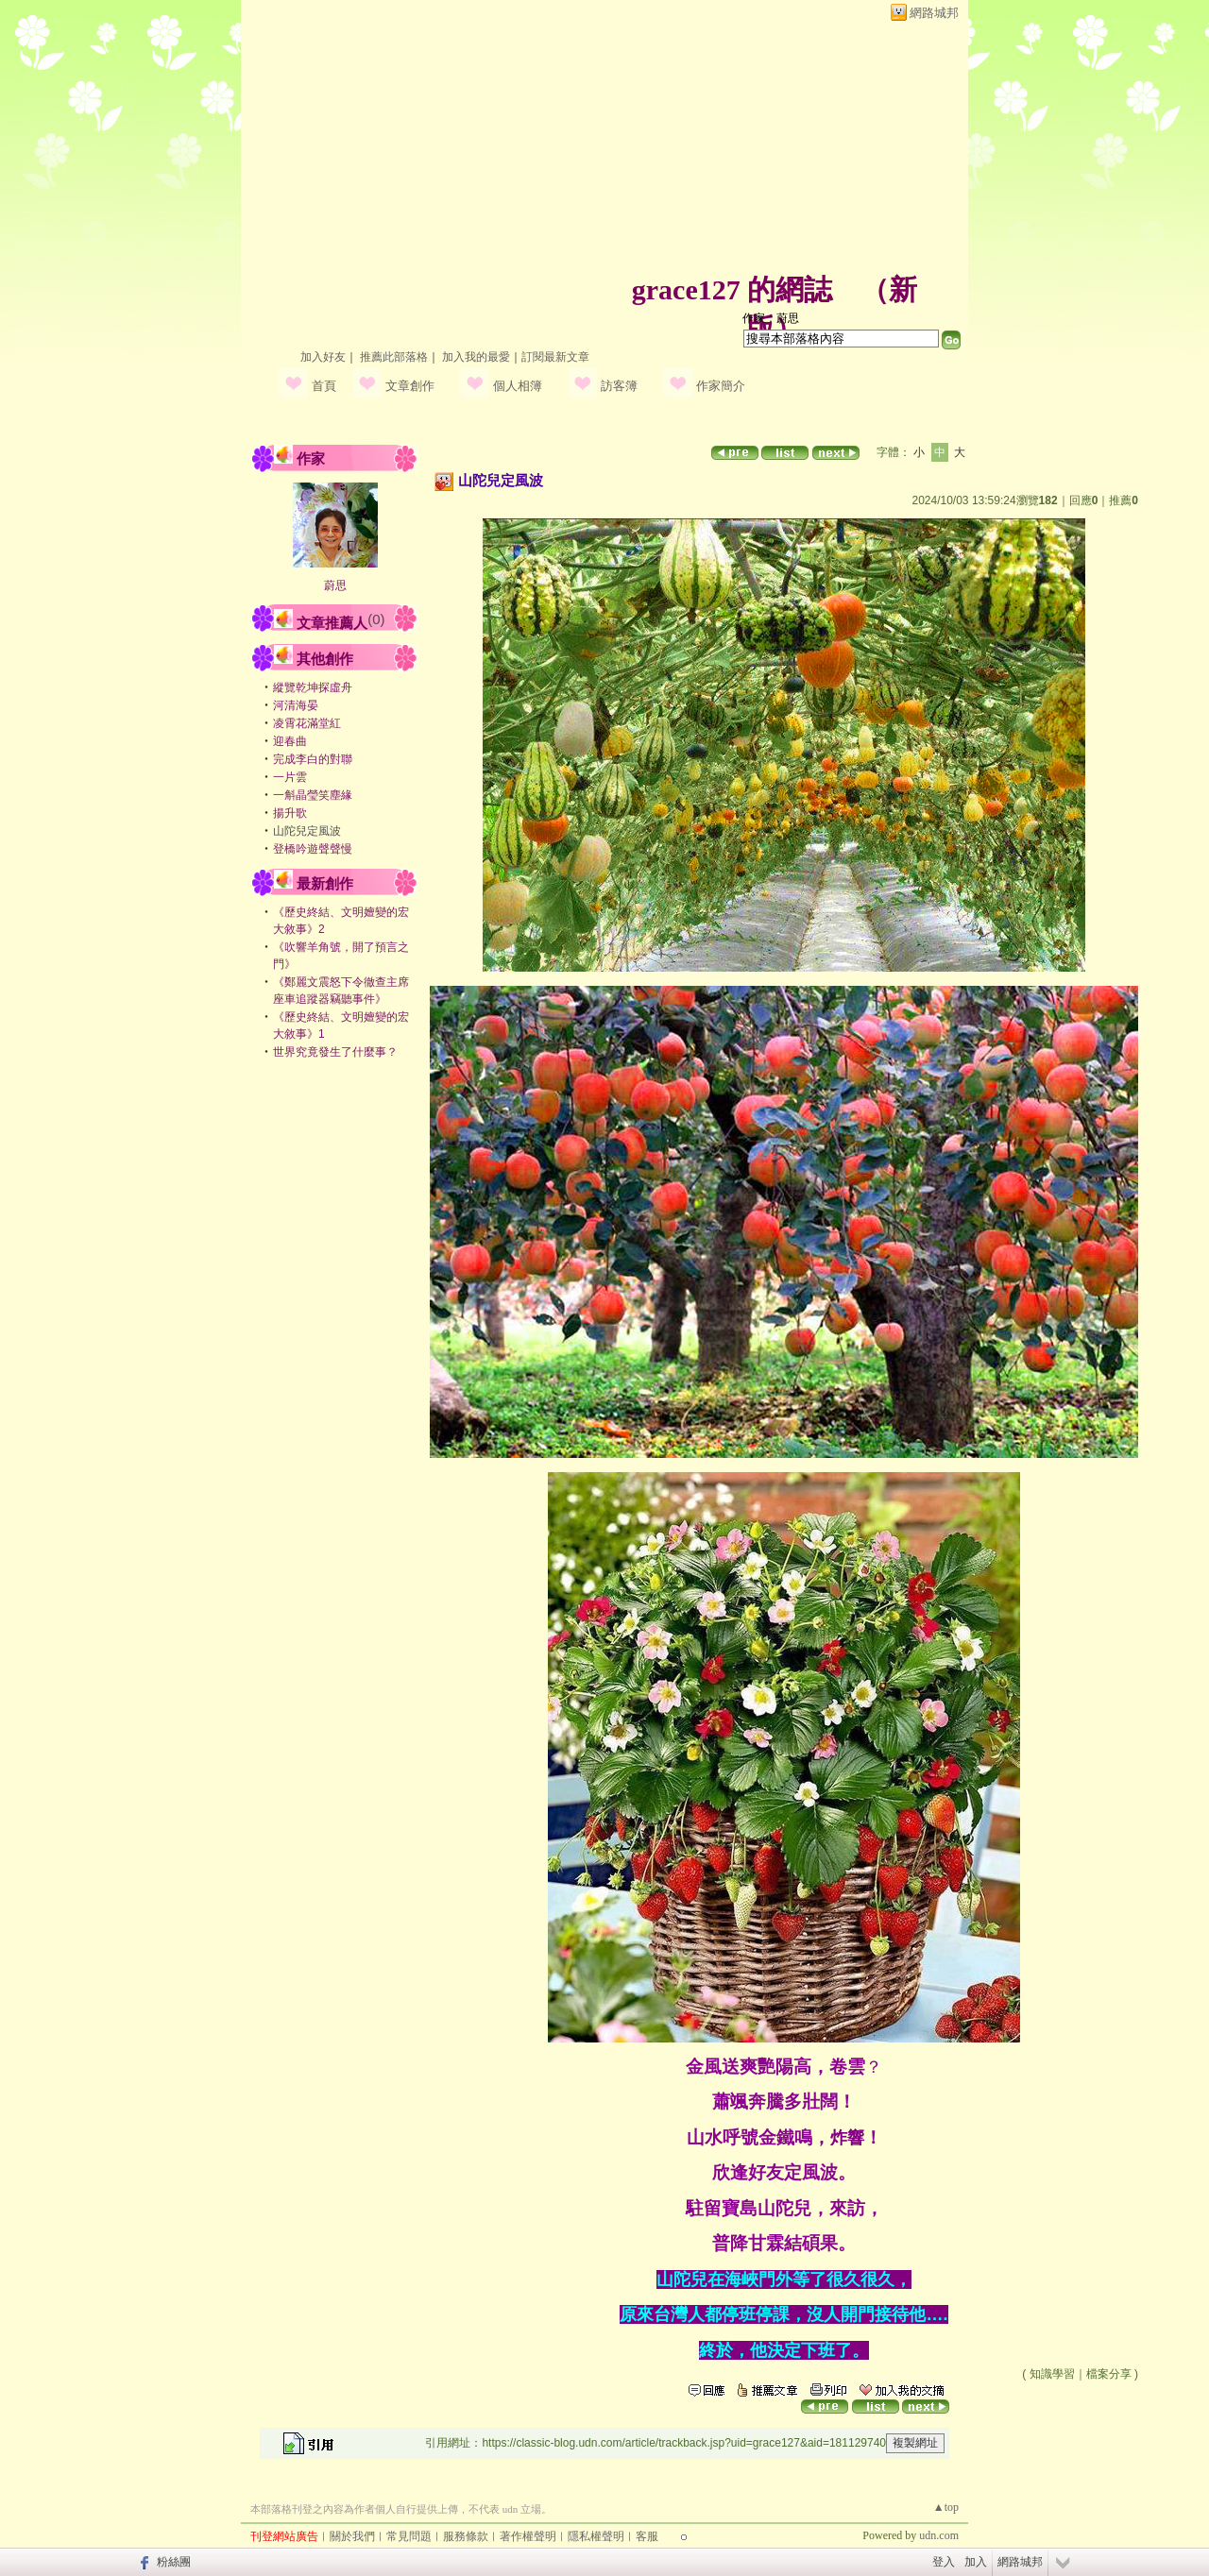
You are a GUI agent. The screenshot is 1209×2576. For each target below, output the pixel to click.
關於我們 (352, 2536)
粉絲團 (174, 2561)
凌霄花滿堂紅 (307, 723)
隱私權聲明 (596, 2536)
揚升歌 (290, 813)
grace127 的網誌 (732, 289)
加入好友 (323, 357)
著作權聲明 (528, 2536)
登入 (943, 2561)
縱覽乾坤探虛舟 (312, 687)
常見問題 (409, 2536)
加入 (975, 2561)
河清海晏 (295, 705)
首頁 (324, 386)
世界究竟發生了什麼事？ (335, 1052)
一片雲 (290, 777)
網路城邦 (934, 13)
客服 (647, 2536)
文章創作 (409, 386)
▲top (946, 2507)
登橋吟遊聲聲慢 (312, 849)
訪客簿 (619, 386)
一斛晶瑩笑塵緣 (312, 795)
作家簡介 (720, 386)
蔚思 (335, 585)
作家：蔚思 (770, 318)
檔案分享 (1109, 2374)
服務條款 (465, 2536)
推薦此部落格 (394, 357)
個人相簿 (517, 386)
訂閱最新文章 (555, 357)
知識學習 (1052, 2374)
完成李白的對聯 (312, 759)
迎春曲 (290, 741)
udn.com (939, 2535)
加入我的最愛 (476, 357)
